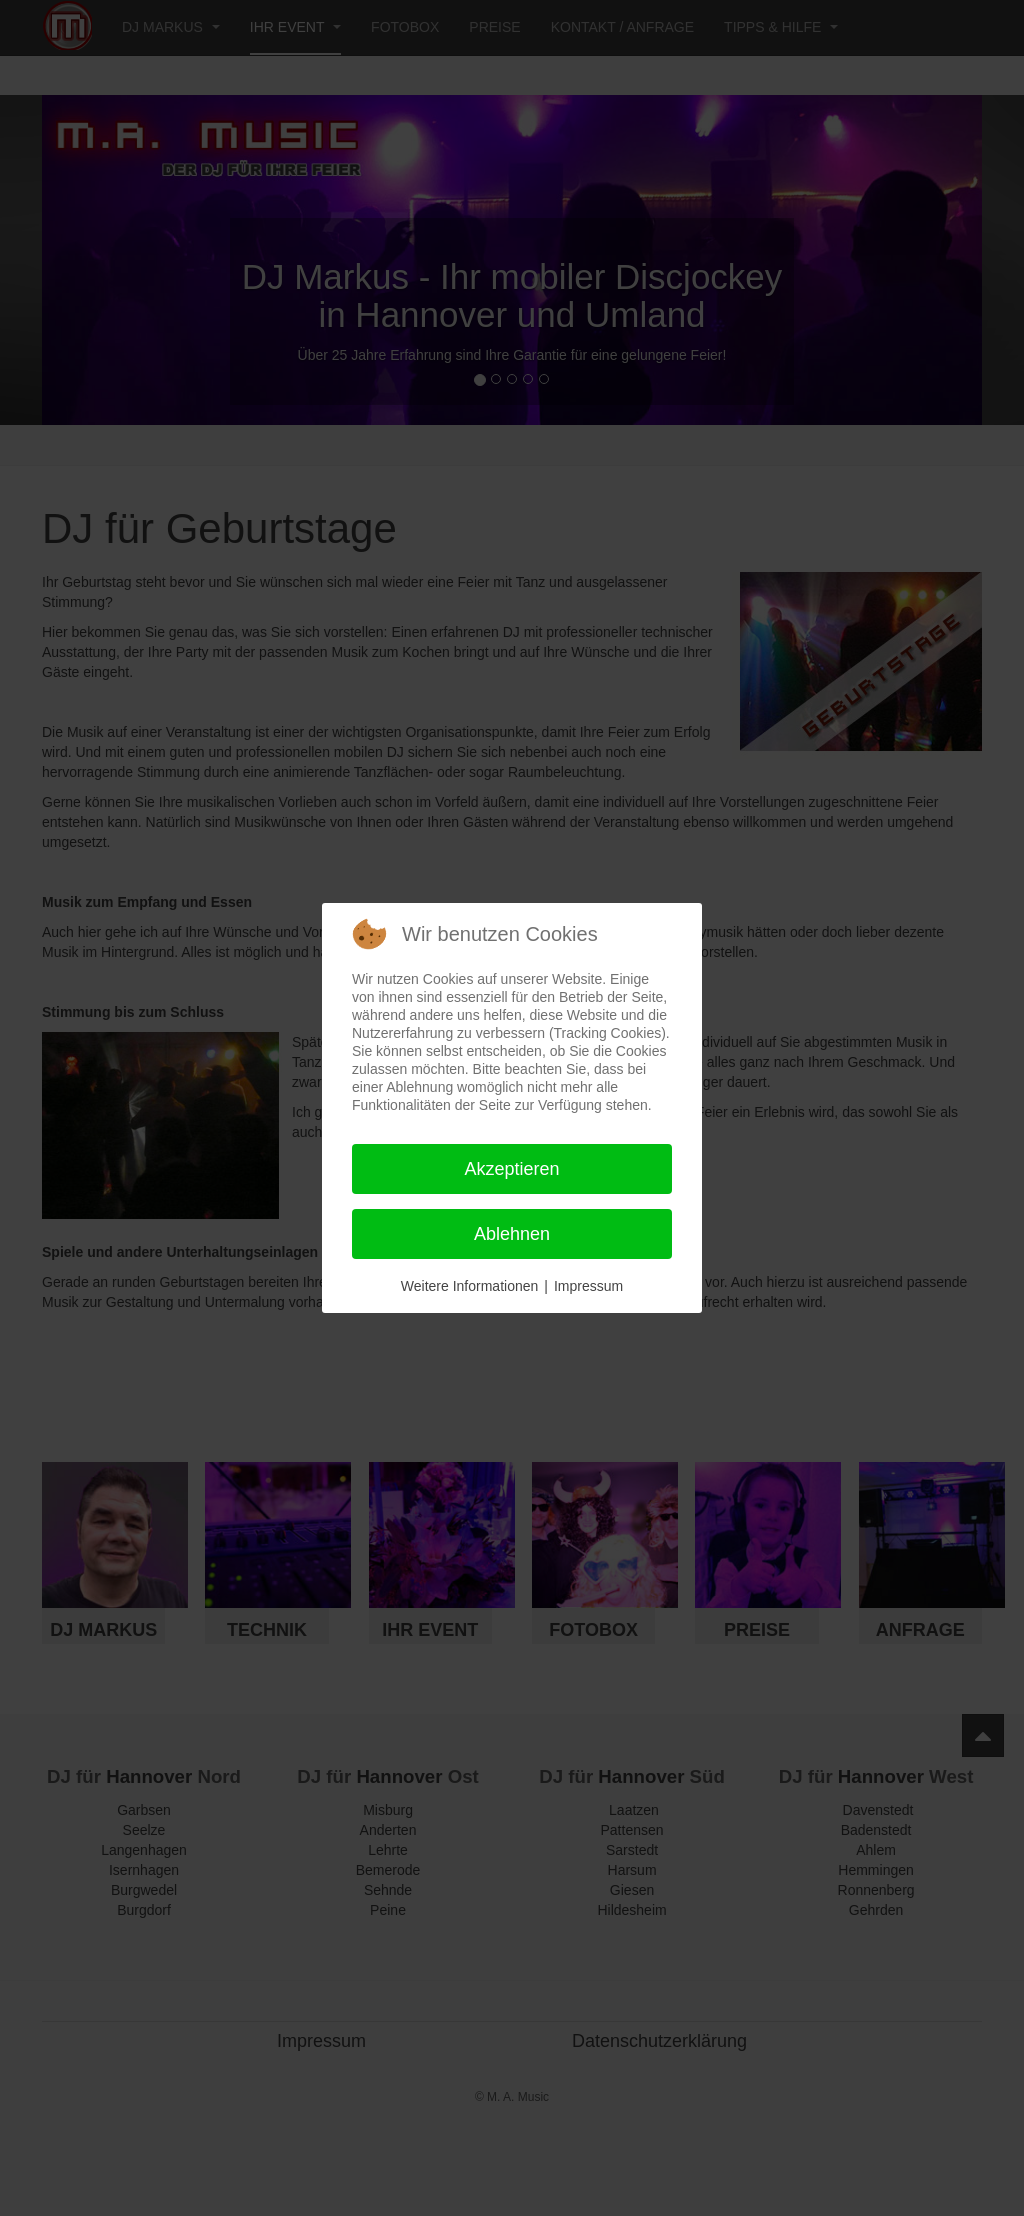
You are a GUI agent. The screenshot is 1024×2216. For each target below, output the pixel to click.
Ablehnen (512, 1234)
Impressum (588, 1286)
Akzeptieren (511, 1169)
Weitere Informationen (469, 1286)
